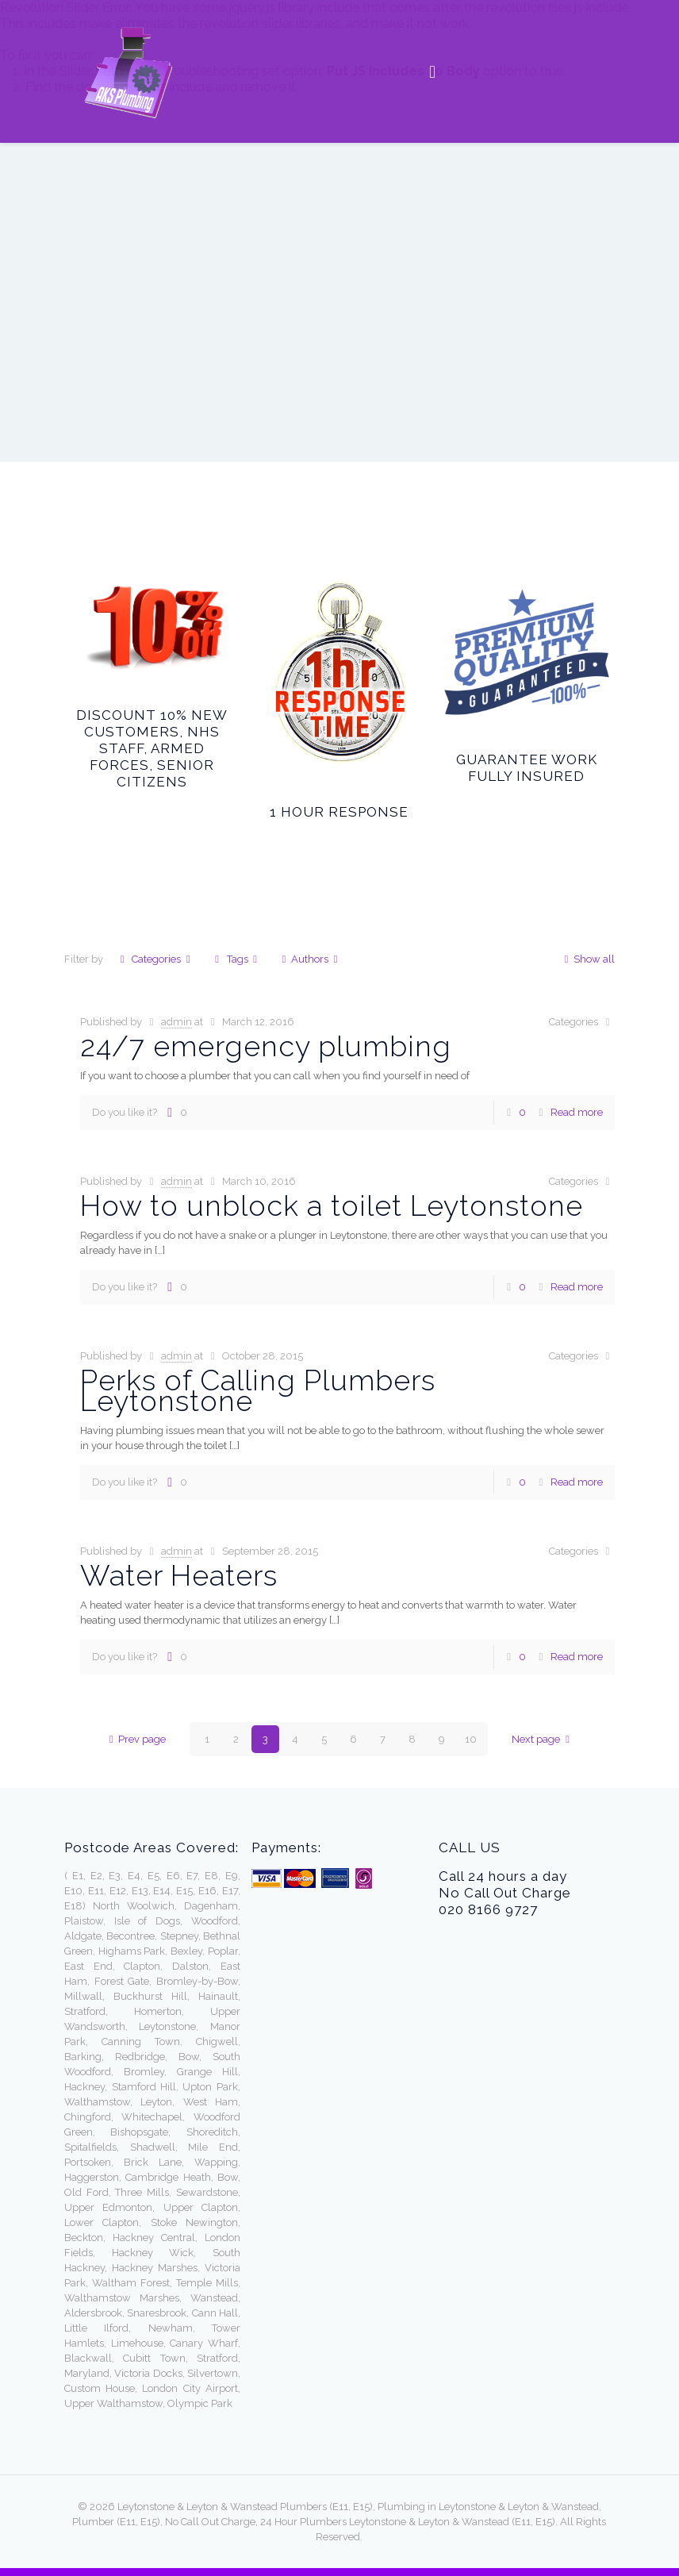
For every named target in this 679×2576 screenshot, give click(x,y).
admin (176, 1022)
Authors (310, 959)
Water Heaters (179, 1575)
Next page (543, 1739)
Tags (235, 959)
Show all (587, 959)
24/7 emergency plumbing (269, 1046)
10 (471, 1739)
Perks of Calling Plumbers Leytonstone (257, 1390)
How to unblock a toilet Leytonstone (331, 1205)
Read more (576, 1112)
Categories (155, 959)
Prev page (135, 1739)
